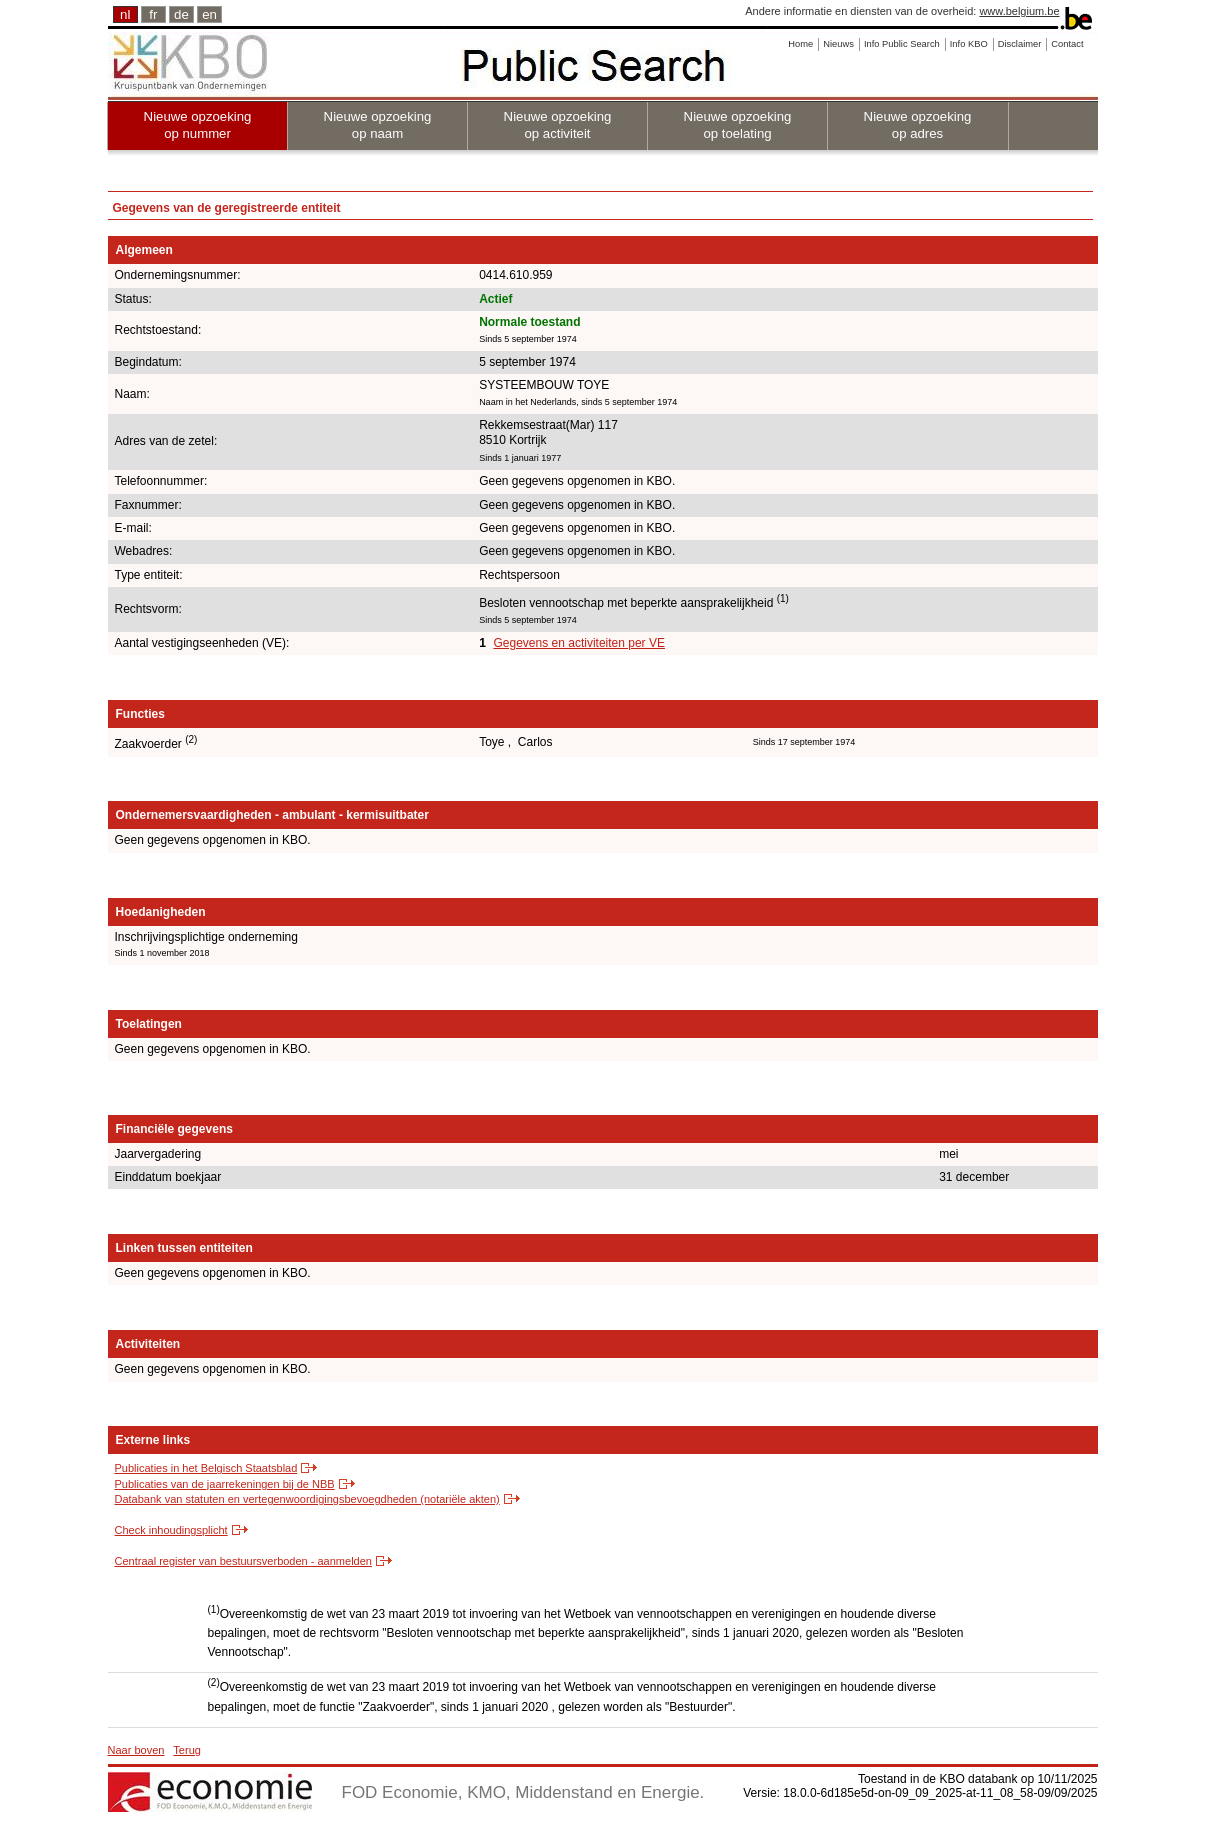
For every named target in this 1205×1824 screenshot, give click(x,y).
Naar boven (136, 1750)
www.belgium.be (1019, 11)
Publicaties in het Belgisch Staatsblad (206, 1468)
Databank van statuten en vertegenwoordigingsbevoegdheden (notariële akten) (307, 1499)
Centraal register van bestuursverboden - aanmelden (243, 1561)
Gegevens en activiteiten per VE (578, 643)
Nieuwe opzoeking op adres (918, 125)
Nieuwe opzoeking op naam (378, 125)
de (181, 14)
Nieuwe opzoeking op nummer (198, 125)
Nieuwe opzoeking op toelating (738, 125)
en (209, 14)
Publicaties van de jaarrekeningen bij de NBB (225, 1484)
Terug (187, 1750)
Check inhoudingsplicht (171, 1530)
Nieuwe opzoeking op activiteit (558, 125)
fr (153, 14)
